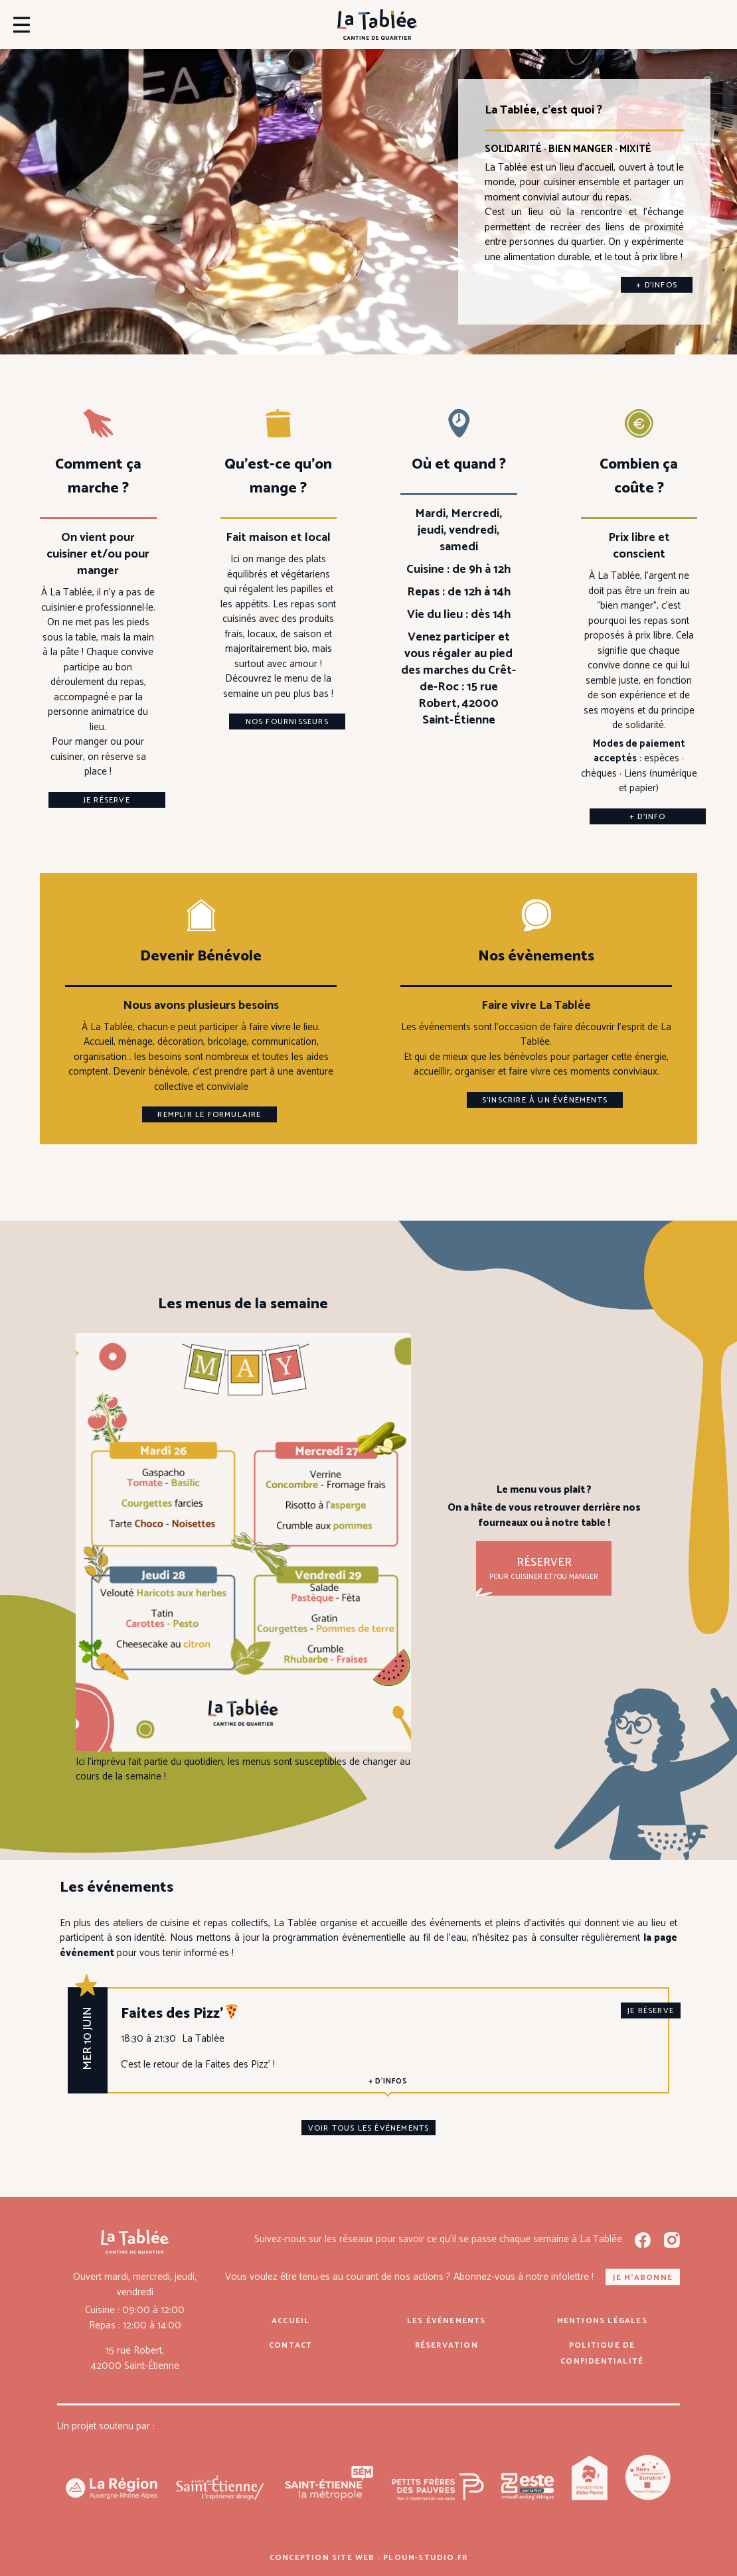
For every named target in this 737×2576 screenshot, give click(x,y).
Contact (290, 2345)
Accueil (290, 2320)
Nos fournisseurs (287, 722)
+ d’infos (656, 285)
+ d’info (647, 816)
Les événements (446, 2320)
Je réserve (107, 800)
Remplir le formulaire (209, 1114)
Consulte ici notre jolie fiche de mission (377, 1201)
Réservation (446, 2345)
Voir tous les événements (369, 2128)
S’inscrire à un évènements (545, 1100)
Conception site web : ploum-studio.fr (368, 2557)
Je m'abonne (643, 2277)
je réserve (650, 2011)
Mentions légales (602, 2320)
